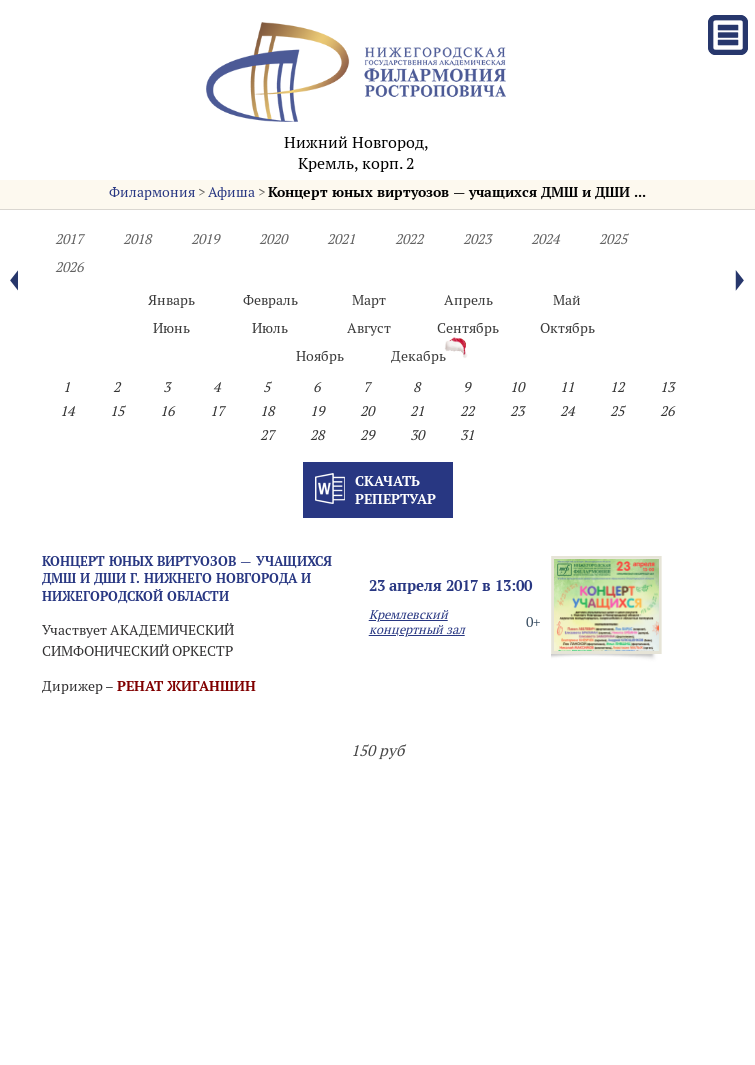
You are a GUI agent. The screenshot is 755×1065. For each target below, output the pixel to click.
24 (567, 411)
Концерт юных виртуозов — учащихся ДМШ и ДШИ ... (457, 192)
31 (467, 435)
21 (417, 411)
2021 (341, 239)
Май (567, 300)
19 (317, 411)
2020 (273, 239)
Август (369, 328)
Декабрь (418, 356)
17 (217, 411)
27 (267, 435)
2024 (545, 239)
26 (667, 411)
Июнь (171, 328)
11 (567, 387)
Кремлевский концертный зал (417, 622)
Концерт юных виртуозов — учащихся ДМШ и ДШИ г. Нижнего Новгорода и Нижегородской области (187, 578)
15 (117, 411)
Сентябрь (468, 328)
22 (467, 411)
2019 (205, 239)
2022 (409, 239)
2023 (477, 239)
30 (417, 435)
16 (167, 411)
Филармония (152, 192)
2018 (137, 239)
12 (617, 387)
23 (517, 411)
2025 (613, 239)
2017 (69, 239)
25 (617, 411)
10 (517, 387)
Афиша (231, 192)
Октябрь (567, 328)
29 (367, 435)
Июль (270, 328)
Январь (171, 300)
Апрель (468, 300)
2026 (69, 267)
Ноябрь (320, 356)
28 (317, 435)
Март (369, 300)
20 (367, 411)
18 (267, 411)
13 (667, 387)
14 (67, 411)
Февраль (270, 300)
